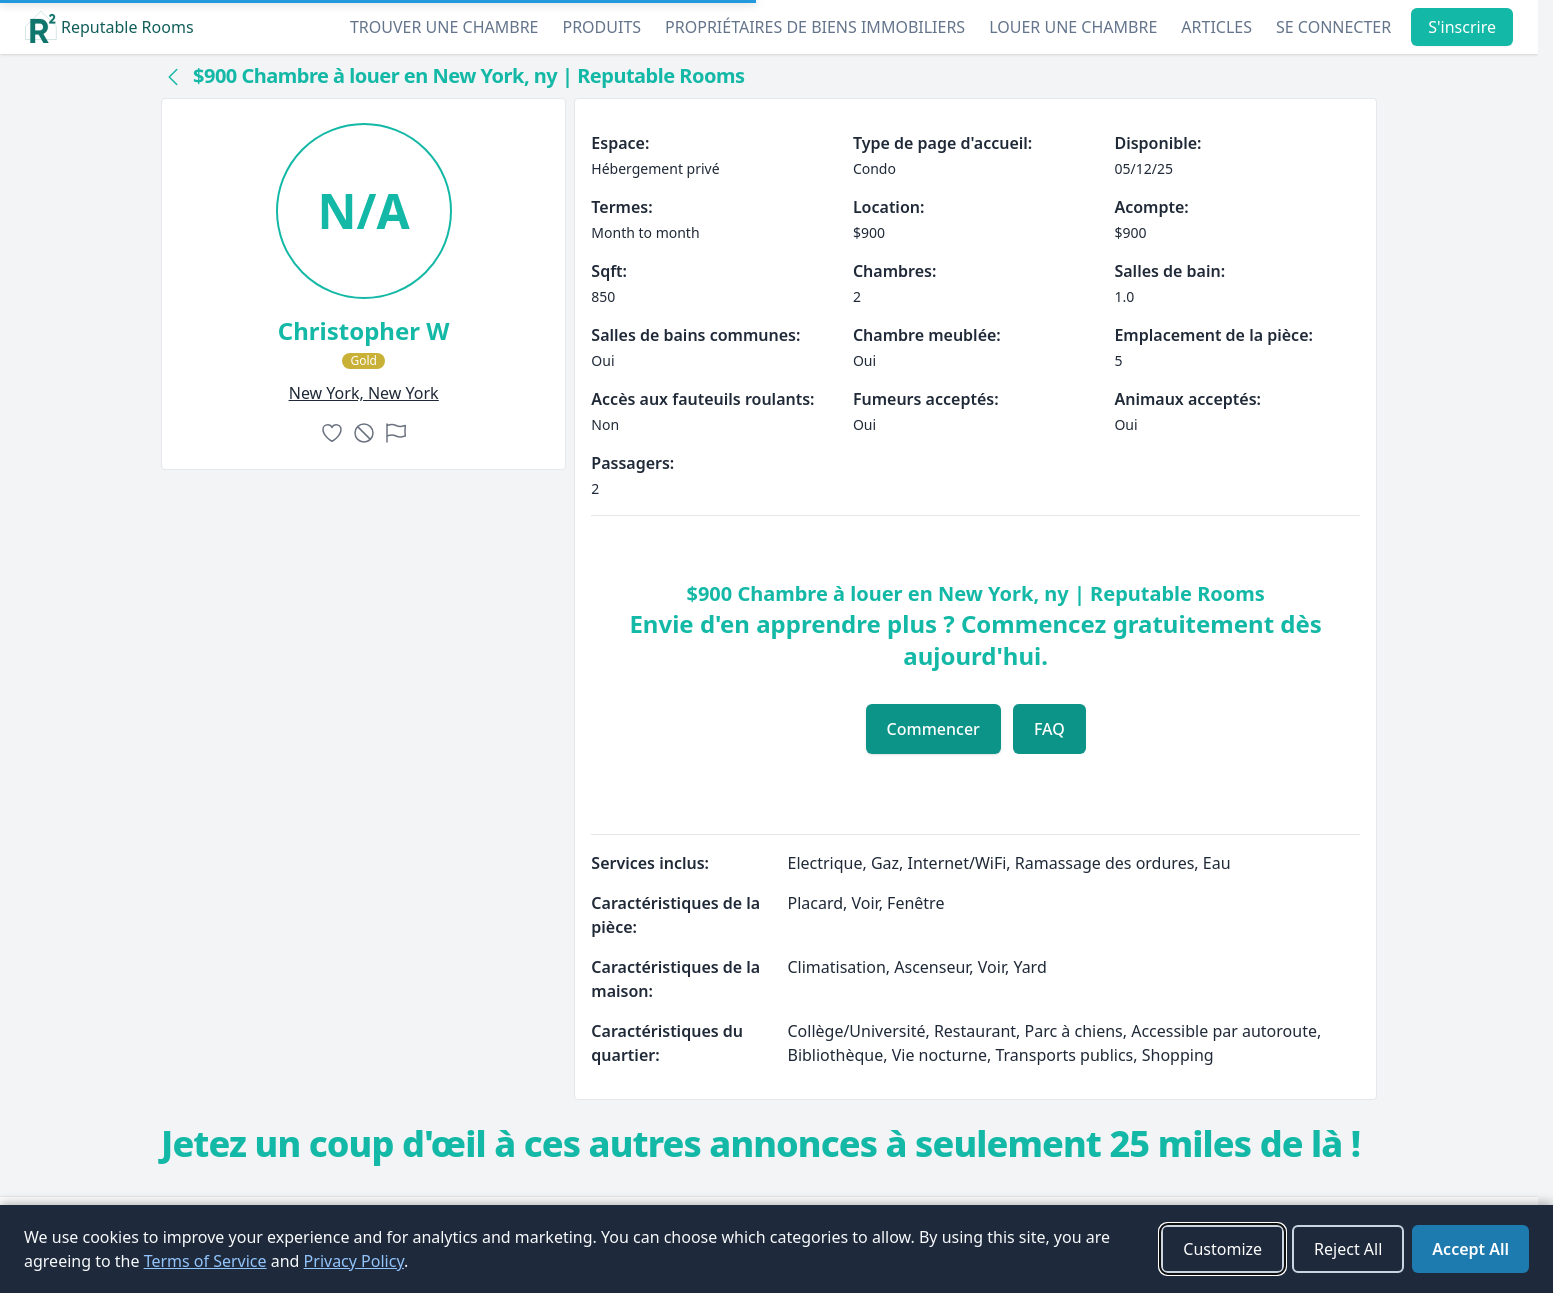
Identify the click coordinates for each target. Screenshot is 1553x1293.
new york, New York (364, 393)
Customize (1222, 1249)
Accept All (1470, 1249)
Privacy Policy (354, 1261)
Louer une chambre (1073, 27)
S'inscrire (1462, 27)
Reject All (1348, 1249)
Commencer (933, 729)
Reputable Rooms (109, 27)
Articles (1216, 27)
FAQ (1049, 729)
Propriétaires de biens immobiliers (815, 27)
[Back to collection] (173, 76)
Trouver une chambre (444, 27)
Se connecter (1333, 27)
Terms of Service (205, 1261)
